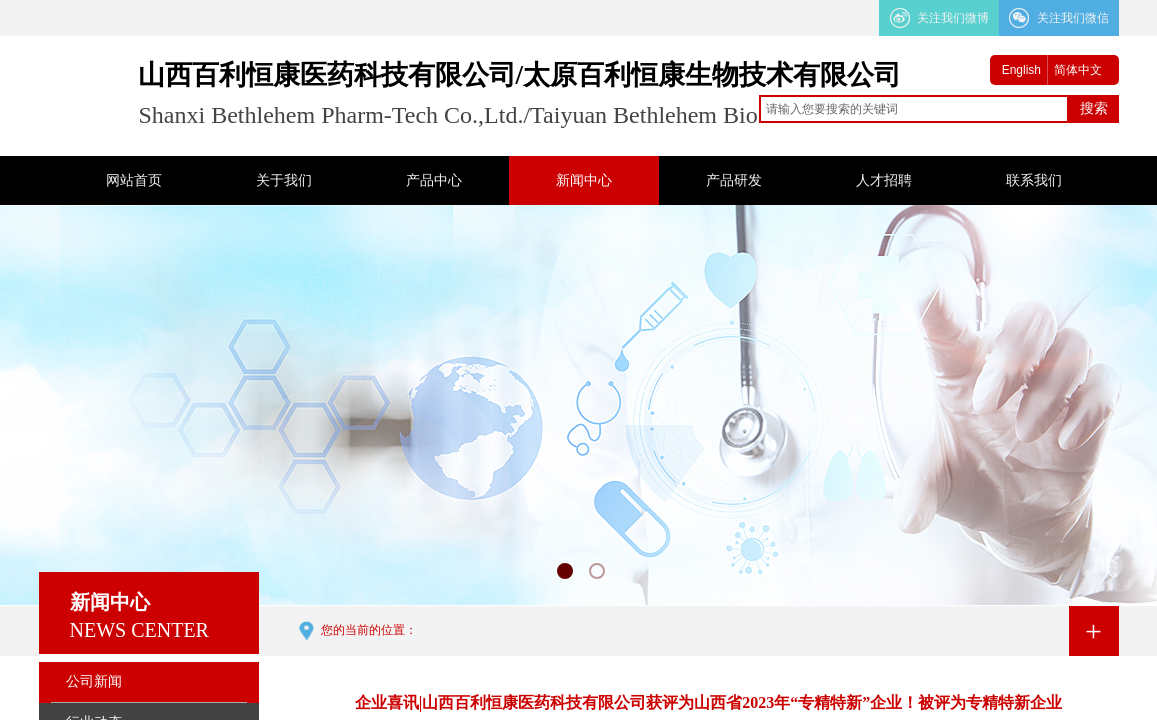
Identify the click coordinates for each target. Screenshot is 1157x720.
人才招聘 (884, 180)
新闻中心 (584, 180)
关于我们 (284, 180)
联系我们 (1034, 180)
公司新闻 (94, 681)
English (1021, 70)
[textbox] (914, 109)
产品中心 (434, 180)
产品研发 (734, 180)
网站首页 (134, 180)
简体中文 (1078, 70)
